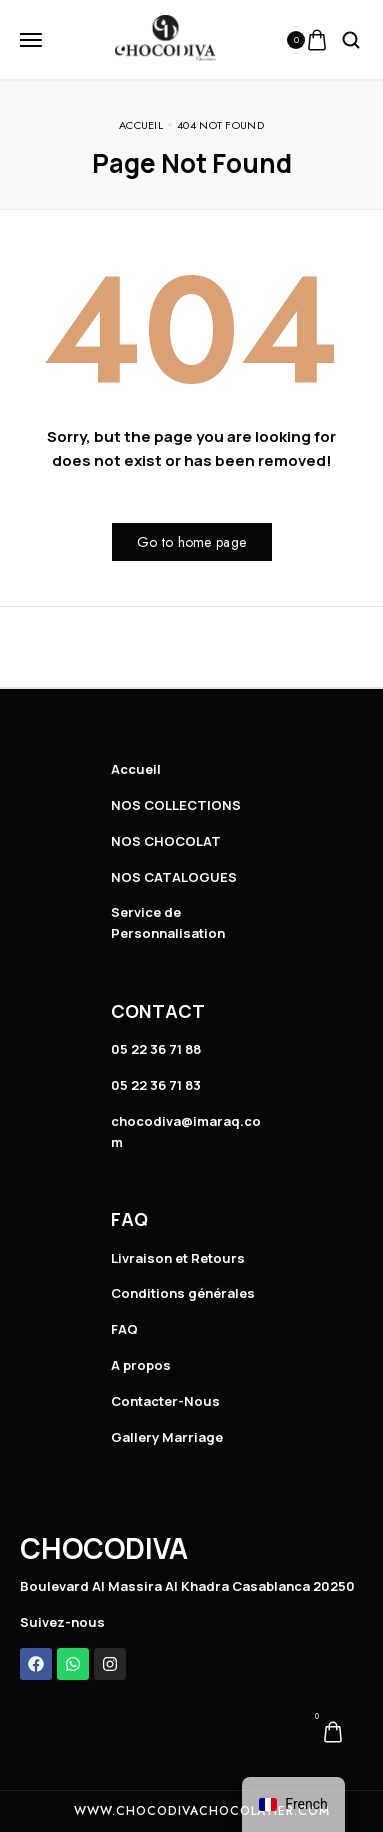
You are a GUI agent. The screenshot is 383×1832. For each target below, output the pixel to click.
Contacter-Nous (165, 1401)
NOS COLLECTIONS (176, 805)
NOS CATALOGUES (174, 877)
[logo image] (165, 38)
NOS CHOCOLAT (166, 841)
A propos (141, 1365)
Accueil (136, 769)
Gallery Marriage (167, 1437)
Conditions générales (183, 1293)
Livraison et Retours (178, 1258)
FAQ (124, 1329)
